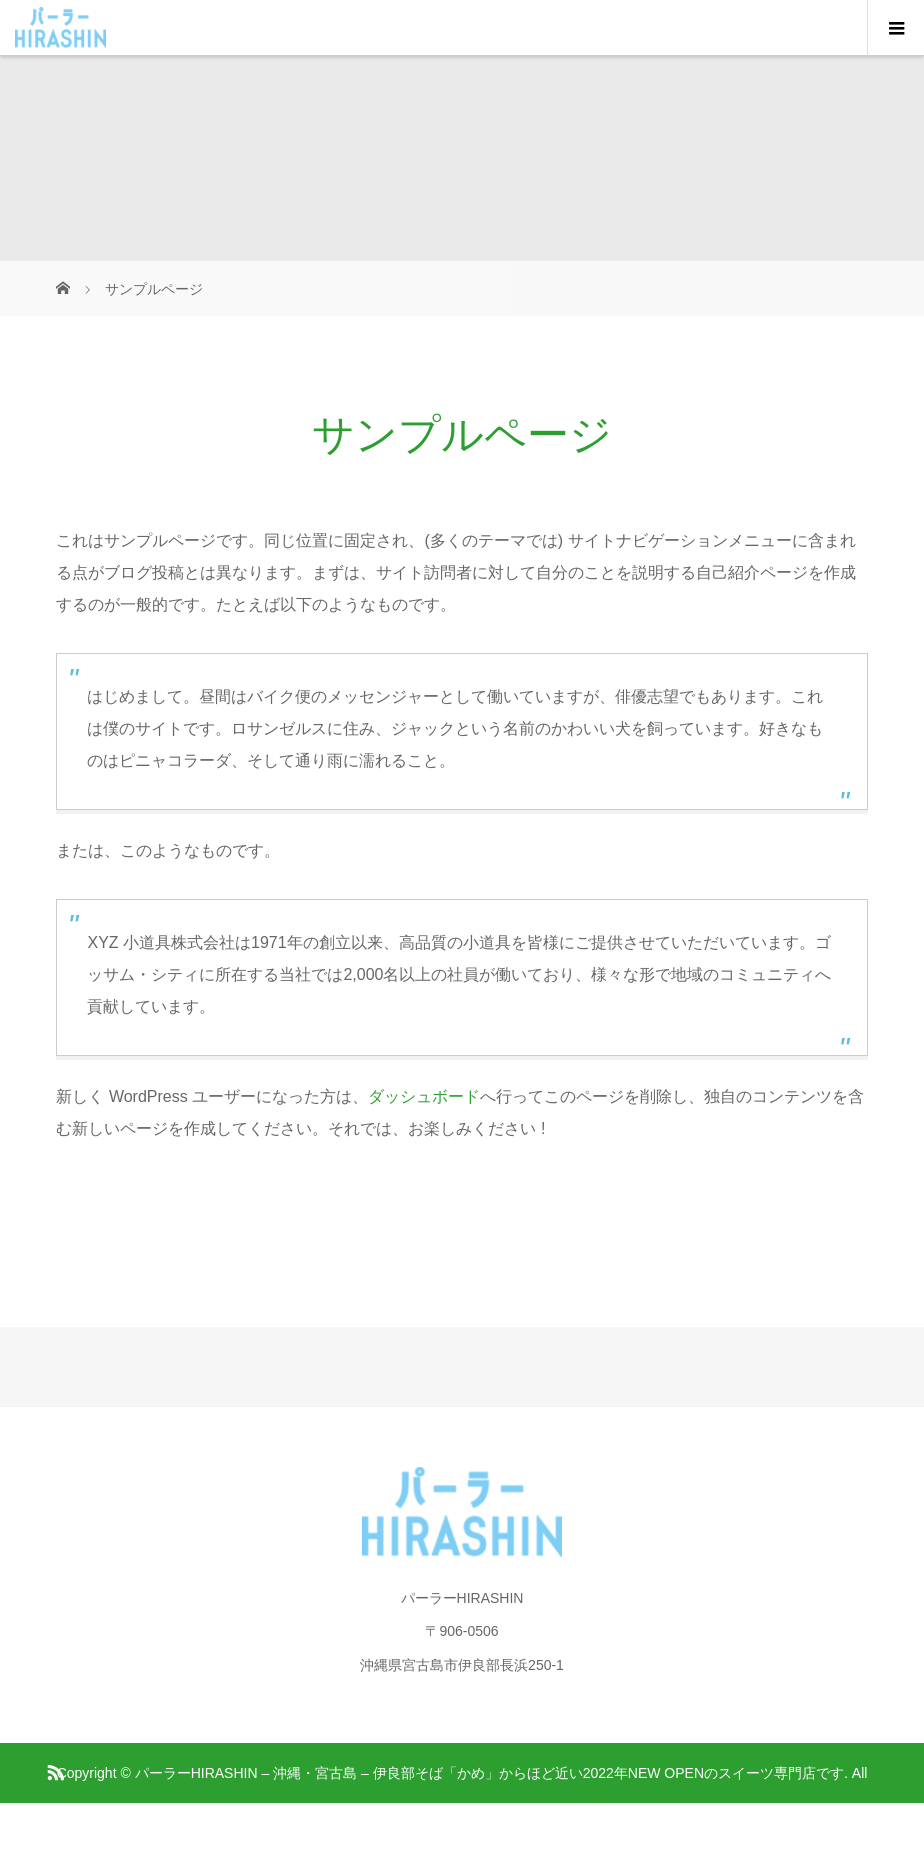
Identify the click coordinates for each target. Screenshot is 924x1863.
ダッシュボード (424, 1096)
